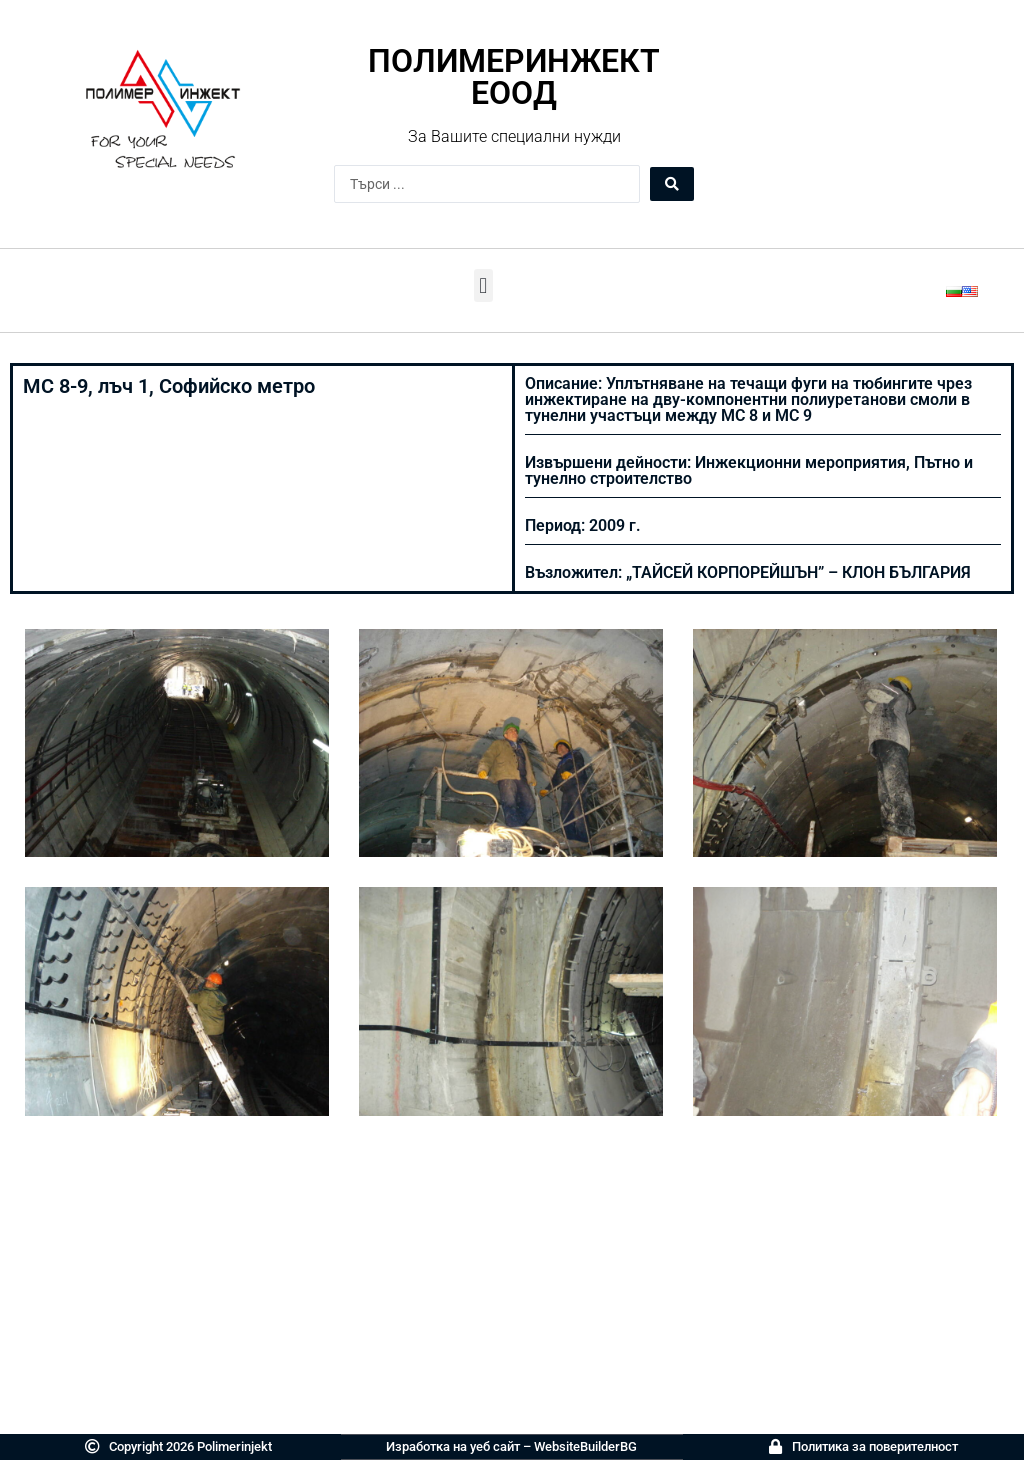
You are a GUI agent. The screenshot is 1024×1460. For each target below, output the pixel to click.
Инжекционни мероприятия (800, 462)
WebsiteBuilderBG (585, 1446)
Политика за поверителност (875, 1446)
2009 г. (615, 525)
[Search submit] (672, 184)
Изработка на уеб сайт (453, 1446)
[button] (483, 285)
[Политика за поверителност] (775, 1446)
